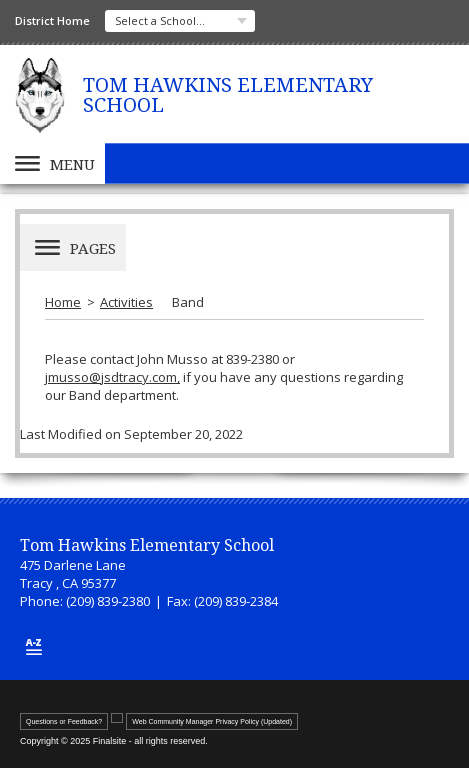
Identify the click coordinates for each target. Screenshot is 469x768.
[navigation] (180, 21)
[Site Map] (34, 646)
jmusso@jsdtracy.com (111, 377)
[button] (52, 163)
